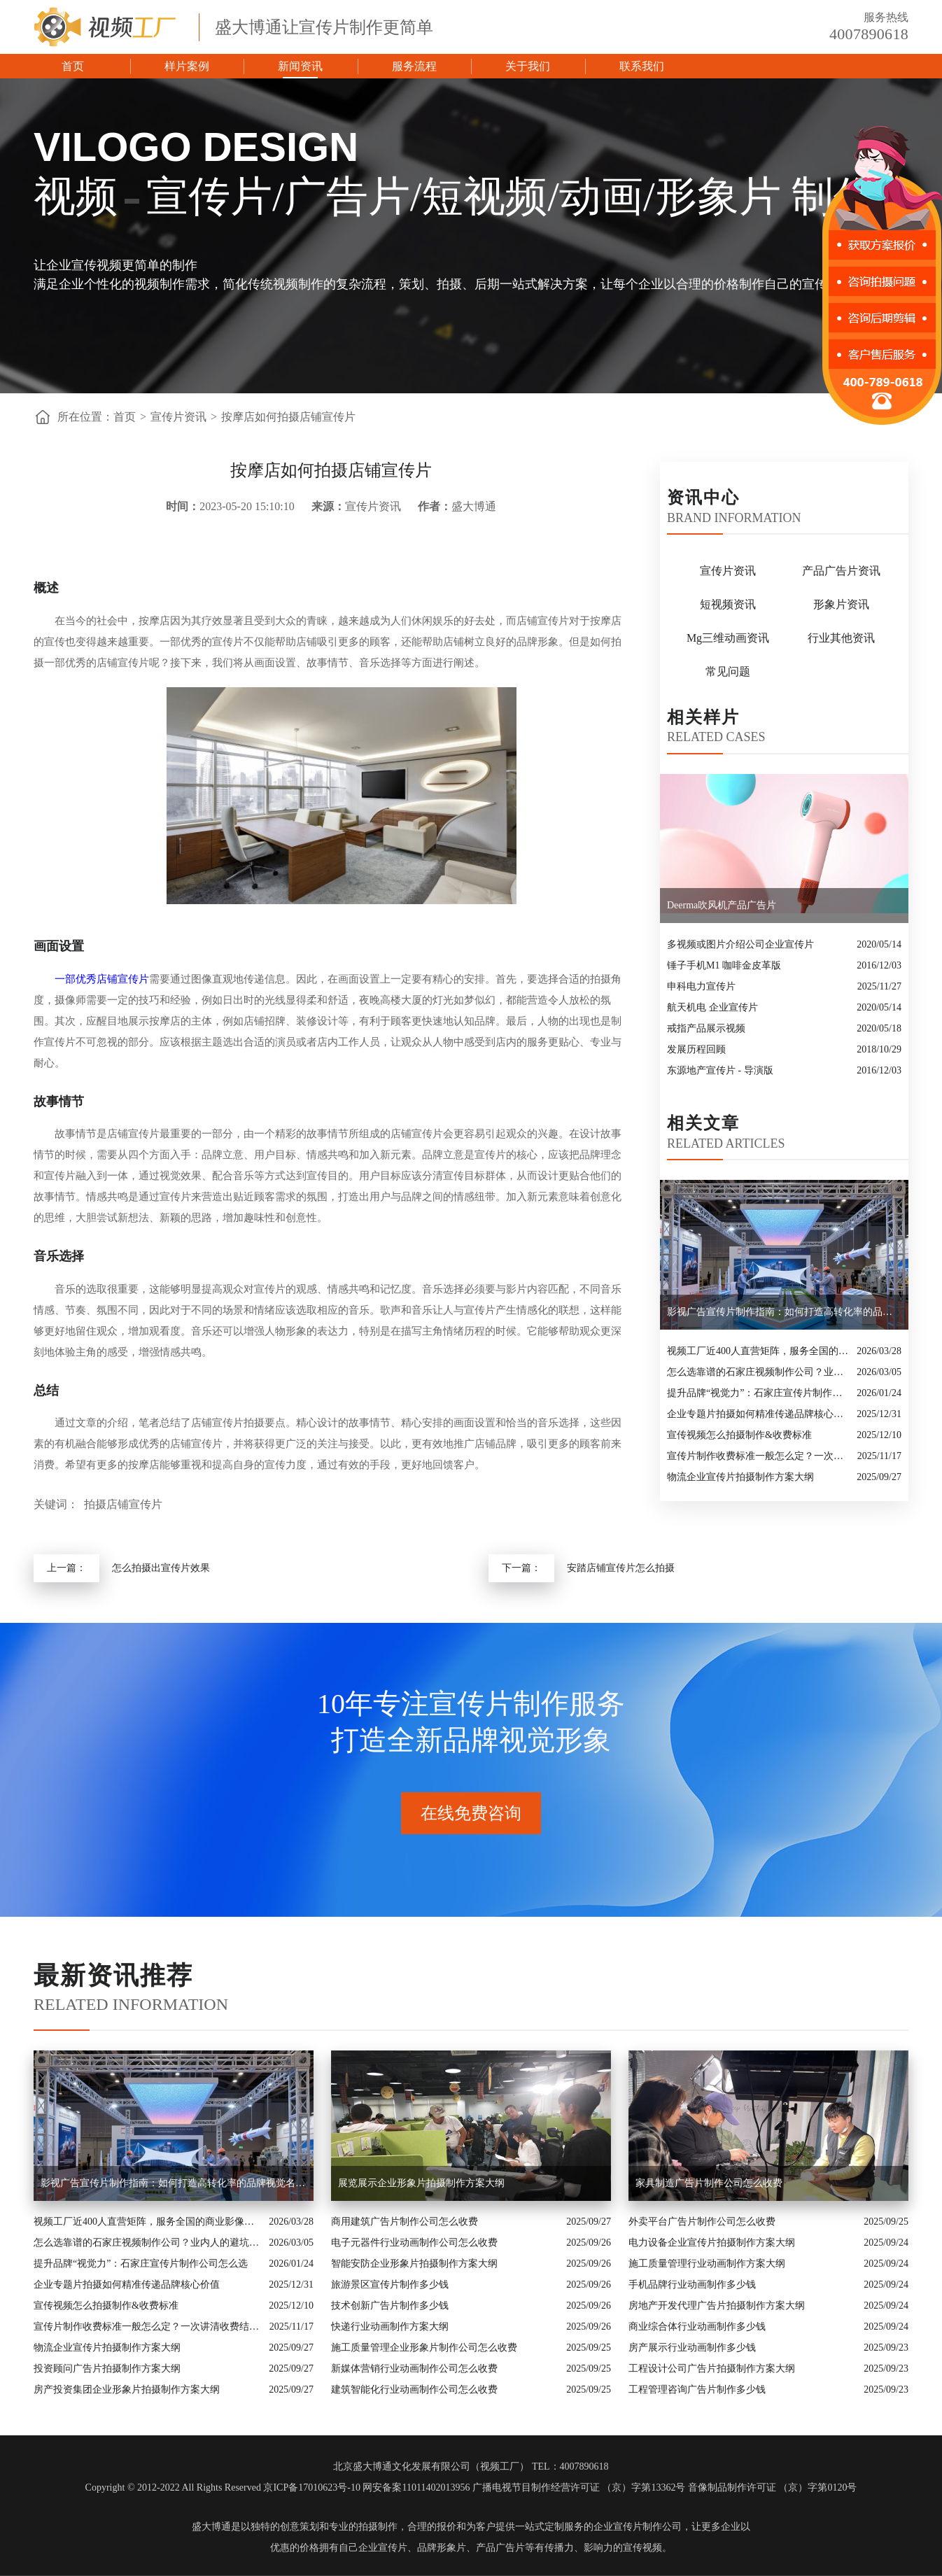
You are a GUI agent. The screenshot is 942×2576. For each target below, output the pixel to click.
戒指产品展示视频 (706, 1028)
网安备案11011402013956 (416, 2487)
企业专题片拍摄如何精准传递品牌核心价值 (758, 1414)
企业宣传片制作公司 (637, 2526)
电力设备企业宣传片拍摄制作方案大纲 (711, 2242)
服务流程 (414, 66)
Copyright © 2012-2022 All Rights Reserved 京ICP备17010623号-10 (222, 2487)
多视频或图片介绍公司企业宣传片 (740, 944)
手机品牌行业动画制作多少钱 (692, 2284)
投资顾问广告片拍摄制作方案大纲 (107, 2368)
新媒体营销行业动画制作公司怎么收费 (414, 2368)
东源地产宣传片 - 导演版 (720, 1070)
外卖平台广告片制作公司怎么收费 (701, 2221)
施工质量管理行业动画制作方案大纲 (706, 2263)
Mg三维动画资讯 (728, 638)
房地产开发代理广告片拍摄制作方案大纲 (716, 2305)
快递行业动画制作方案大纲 (390, 2326)
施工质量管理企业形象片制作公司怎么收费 (424, 2347)
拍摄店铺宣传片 (123, 1504)
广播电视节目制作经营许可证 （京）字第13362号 (579, 2487)
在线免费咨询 (471, 1813)
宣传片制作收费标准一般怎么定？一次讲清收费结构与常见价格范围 (758, 1456)
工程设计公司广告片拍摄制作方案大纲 (711, 2368)
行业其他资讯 (841, 638)
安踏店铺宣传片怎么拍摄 (621, 1568)
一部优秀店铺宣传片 (102, 979)
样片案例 (186, 66)
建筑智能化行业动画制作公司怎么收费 (414, 2389)
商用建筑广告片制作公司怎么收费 (404, 2221)
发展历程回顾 (696, 1049)
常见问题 (727, 671)
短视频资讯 (728, 604)
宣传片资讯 (178, 417)
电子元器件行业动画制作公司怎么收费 (414, 2242)
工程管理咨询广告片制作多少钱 (697, 2389)
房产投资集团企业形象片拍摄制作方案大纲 (127, 2389)
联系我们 (641, 66)
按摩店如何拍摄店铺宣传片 (288, 417)
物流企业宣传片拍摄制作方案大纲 (740, 1477)
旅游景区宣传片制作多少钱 (390, 2284)
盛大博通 (211, 2526)
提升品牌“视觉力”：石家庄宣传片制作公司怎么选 (758, 1393)
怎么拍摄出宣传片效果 (161, 1568)
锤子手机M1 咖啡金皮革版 (724, 965)
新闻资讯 (300, 66)
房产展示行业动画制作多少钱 (692, 2347)
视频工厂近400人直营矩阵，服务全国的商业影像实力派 (758, 1351)
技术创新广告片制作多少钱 (390, 2305)
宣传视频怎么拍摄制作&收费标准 (739, 1435)
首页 (73, 66)
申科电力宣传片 (701, 986)
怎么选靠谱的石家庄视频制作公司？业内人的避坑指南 (758, 1372)
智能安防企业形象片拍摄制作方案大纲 (414, 2263)
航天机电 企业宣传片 (712, 1007)
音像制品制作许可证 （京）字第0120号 (772, 2487)
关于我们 (527, 66)
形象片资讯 (841, 604)
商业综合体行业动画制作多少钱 (697, 2326)
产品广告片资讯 (841, 571)
